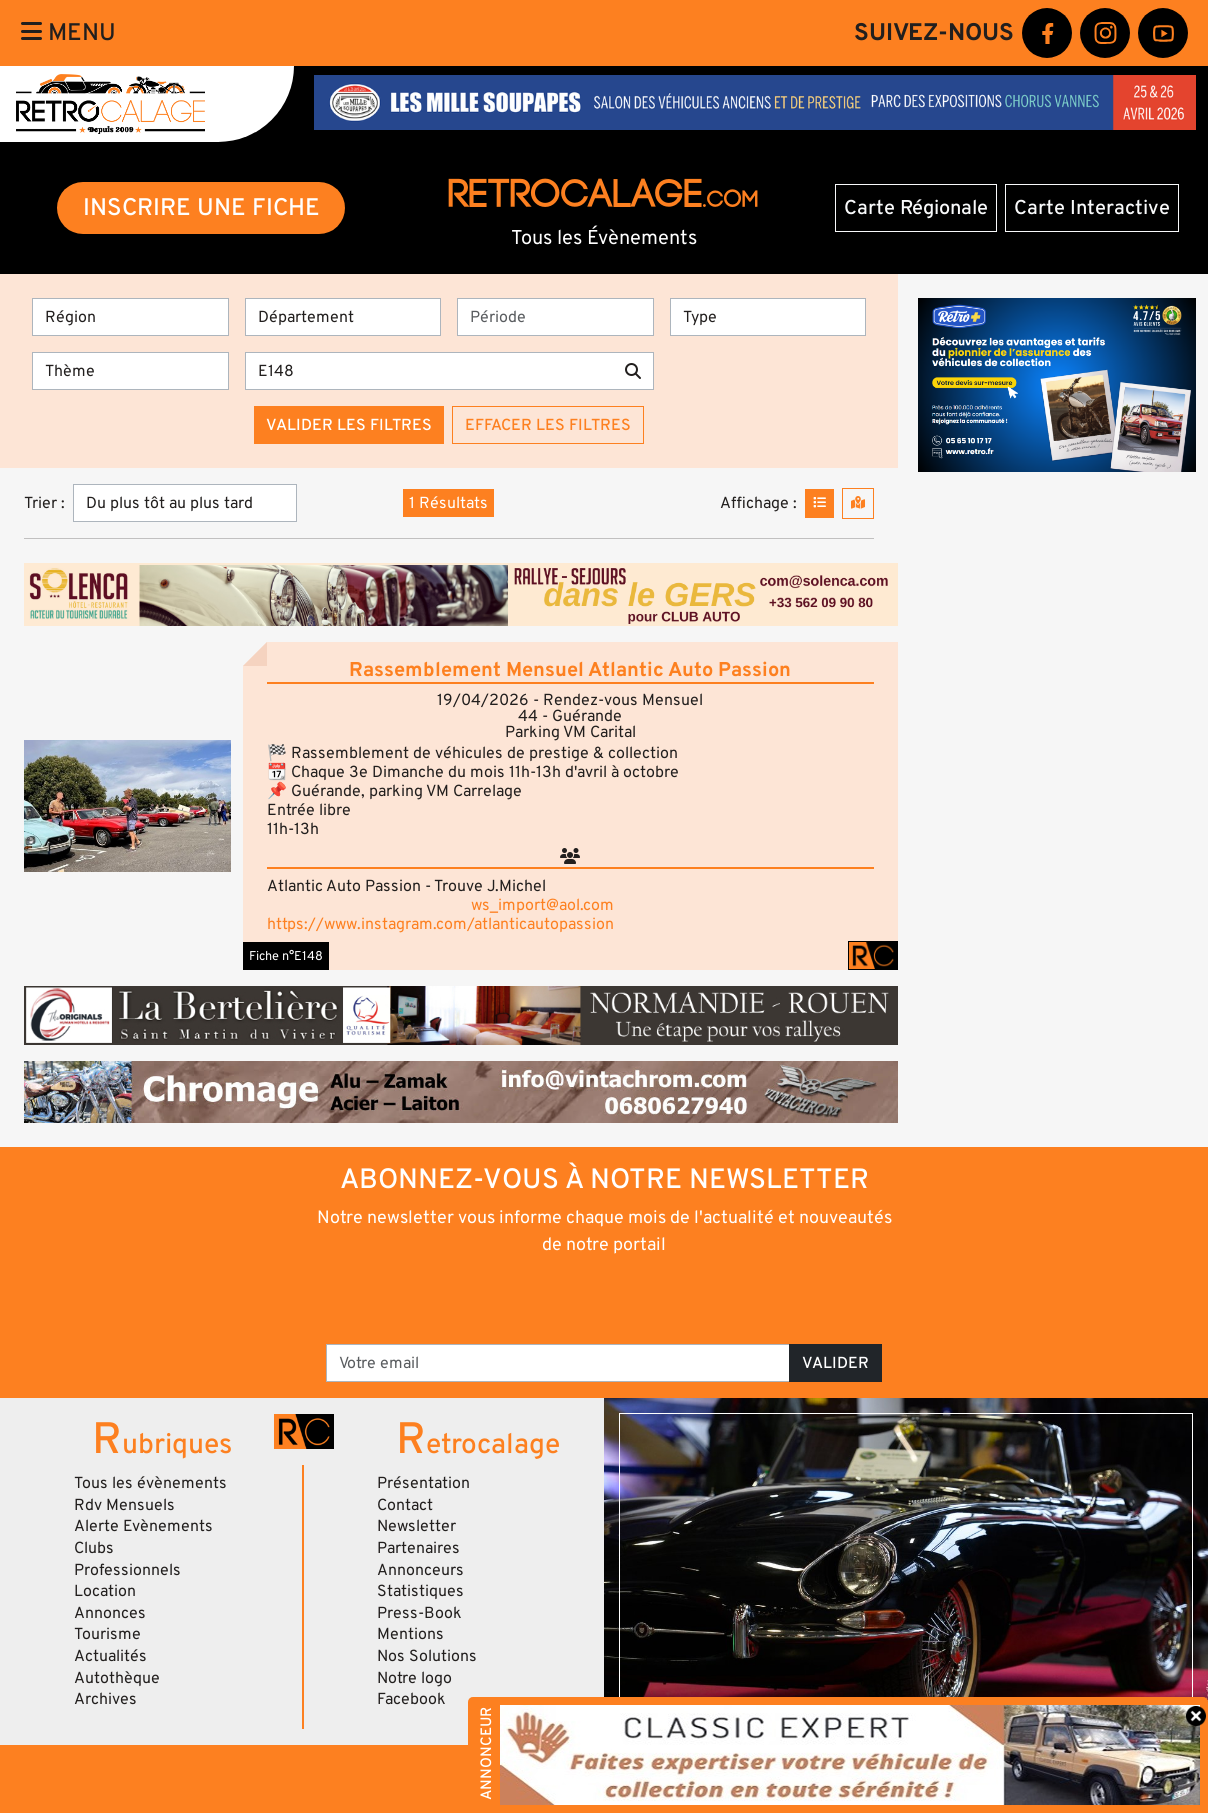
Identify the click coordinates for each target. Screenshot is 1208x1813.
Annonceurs (420, 1570)
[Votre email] (558, 1363)
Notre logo (414, 1678)
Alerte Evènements (143, 1526)
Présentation (423, 1483)
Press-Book (419, 1613)
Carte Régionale (916, 208)
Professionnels (127, 1570)
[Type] (768, 317)
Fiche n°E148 (286, 956)
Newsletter (416, 1526)
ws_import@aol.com (542, 905)
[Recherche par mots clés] (429, 371)
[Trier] (185, 503)
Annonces (110, 1613)
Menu (68, 32)
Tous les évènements (150, 1483)
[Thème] (130, 371)
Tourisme (107, 1634)
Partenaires (418, 1548)
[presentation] (576, 1298)
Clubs (94, 1548)
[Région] (130, 317)
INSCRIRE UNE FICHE (201, 207)
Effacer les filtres (548, 425)
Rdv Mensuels (124, 1505)
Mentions (410, 1634)
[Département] (343, 317)
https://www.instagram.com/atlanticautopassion (440, 924)
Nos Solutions (427, 1656)
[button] (127, 806)
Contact (405, 1505)
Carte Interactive (1092, 208)
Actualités (110, 1656)
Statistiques (420, 1591)
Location (105, 1591)
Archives (105, 1699)
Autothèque (117, 1678)
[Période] (555, 317)
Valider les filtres (349, 425)
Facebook (411, 1699)
